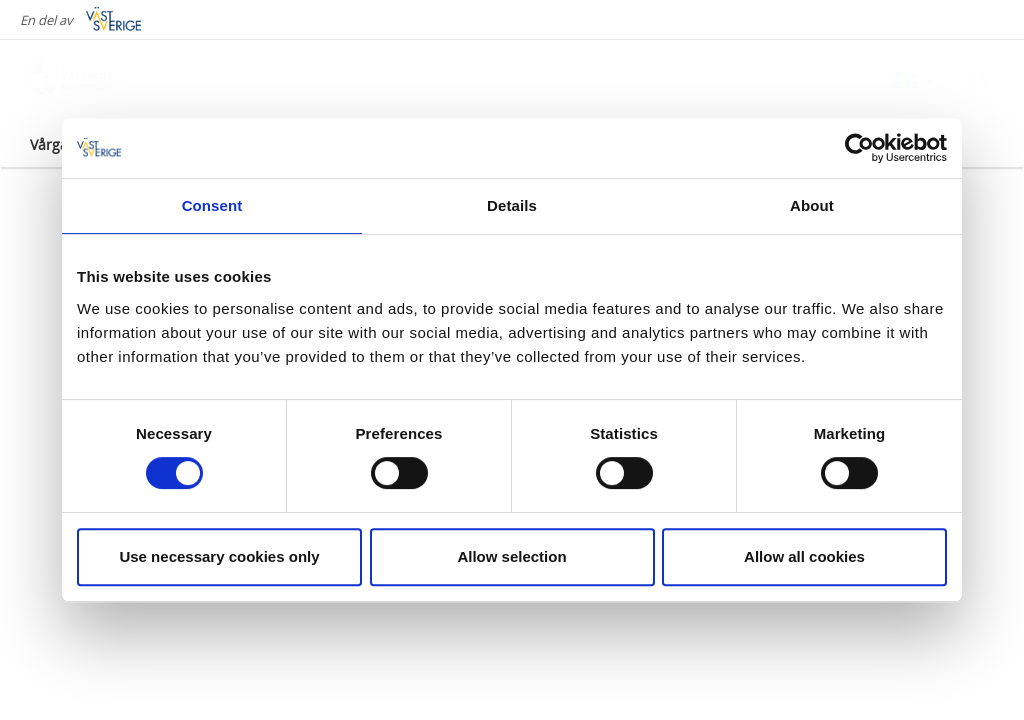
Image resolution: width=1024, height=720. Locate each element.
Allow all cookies (804, 556)
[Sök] (978, 79)
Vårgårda (60, 144)
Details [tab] (512, 205)
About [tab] (812, 205)
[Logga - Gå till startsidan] (100, 80)
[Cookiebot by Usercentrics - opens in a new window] (859, 148)
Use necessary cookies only (219, 556)
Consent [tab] (212, 205)
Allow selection (511, 556)
